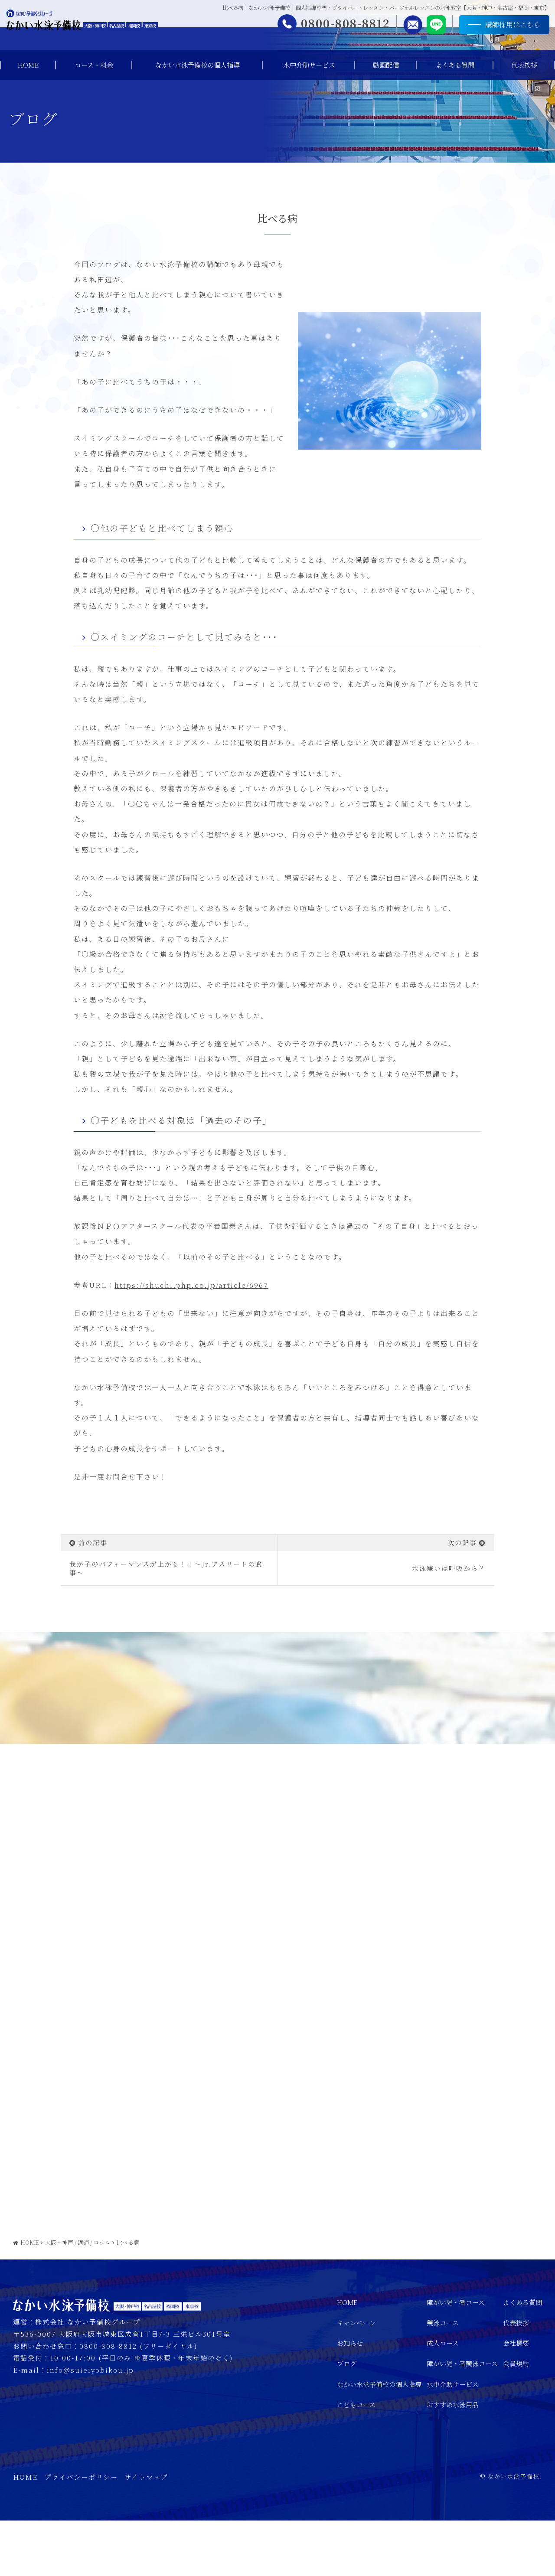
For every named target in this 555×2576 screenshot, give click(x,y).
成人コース (443, 2398)
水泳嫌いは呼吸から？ (449, 1568)
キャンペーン (356, 2378)
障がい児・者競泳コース (462, 2419)
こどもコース (356, 2460)
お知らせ (350, 2398)
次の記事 (462, 1542)
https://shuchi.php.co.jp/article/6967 (191, 1285)
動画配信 (386, 64)
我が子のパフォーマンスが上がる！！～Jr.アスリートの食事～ (166, 1568)
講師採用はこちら (492, 28)
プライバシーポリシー (81, 2532)
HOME (28, 64)
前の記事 (93, 1542)
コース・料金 (94, 64)
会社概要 (516, 2398)
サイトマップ (146, 2532)
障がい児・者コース (456, 2357)
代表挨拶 (524, 64)
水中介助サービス (309, 64)
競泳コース (443, 2378)
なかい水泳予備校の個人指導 (197, 64)
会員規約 (516, 2419)
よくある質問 (454, 64)
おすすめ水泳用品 (453, 2460)
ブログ (346, 2419)
